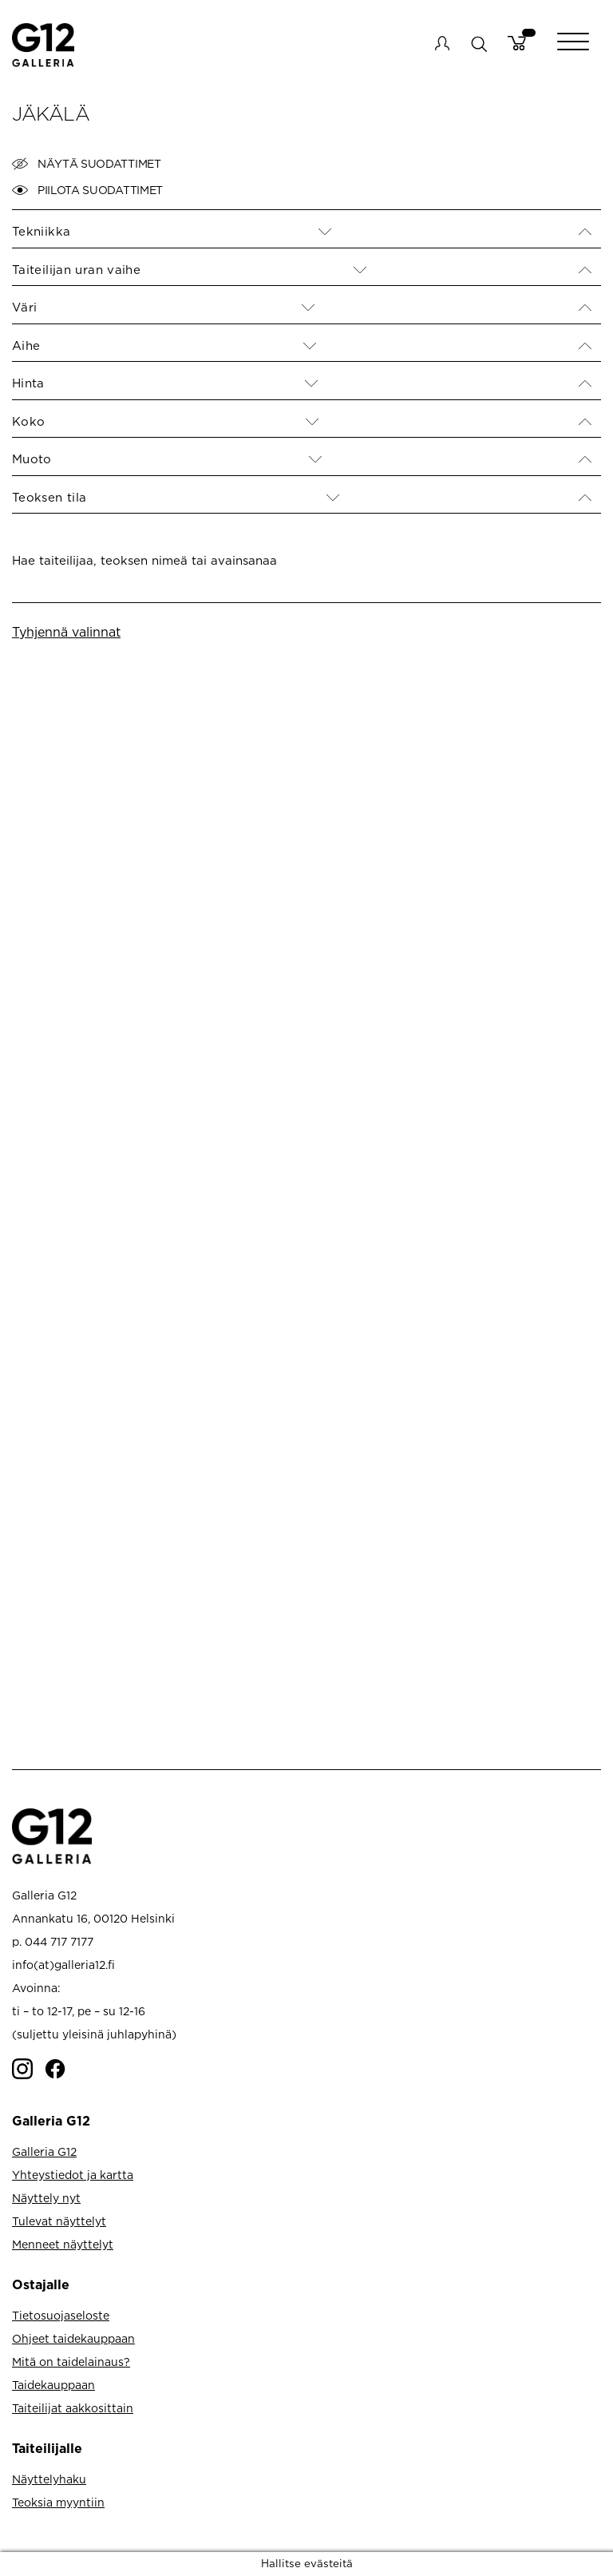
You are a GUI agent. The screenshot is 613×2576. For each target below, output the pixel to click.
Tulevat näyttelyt (59, 2221)
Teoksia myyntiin (58, 2502)
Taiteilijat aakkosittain (72, 2408)
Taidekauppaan (53, 2385)
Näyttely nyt (46, 2198)
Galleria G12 (44, 2151)
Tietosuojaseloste (60, 2315)
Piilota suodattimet (87, 190)
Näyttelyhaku (49, 2479)
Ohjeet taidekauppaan (73, 2338)
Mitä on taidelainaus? (71, 2362)
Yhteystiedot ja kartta (72, 2175)
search (478, 43)
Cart (517, 43)
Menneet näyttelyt (62, 2244)
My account (442, 43)
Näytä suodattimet (86, 164)
